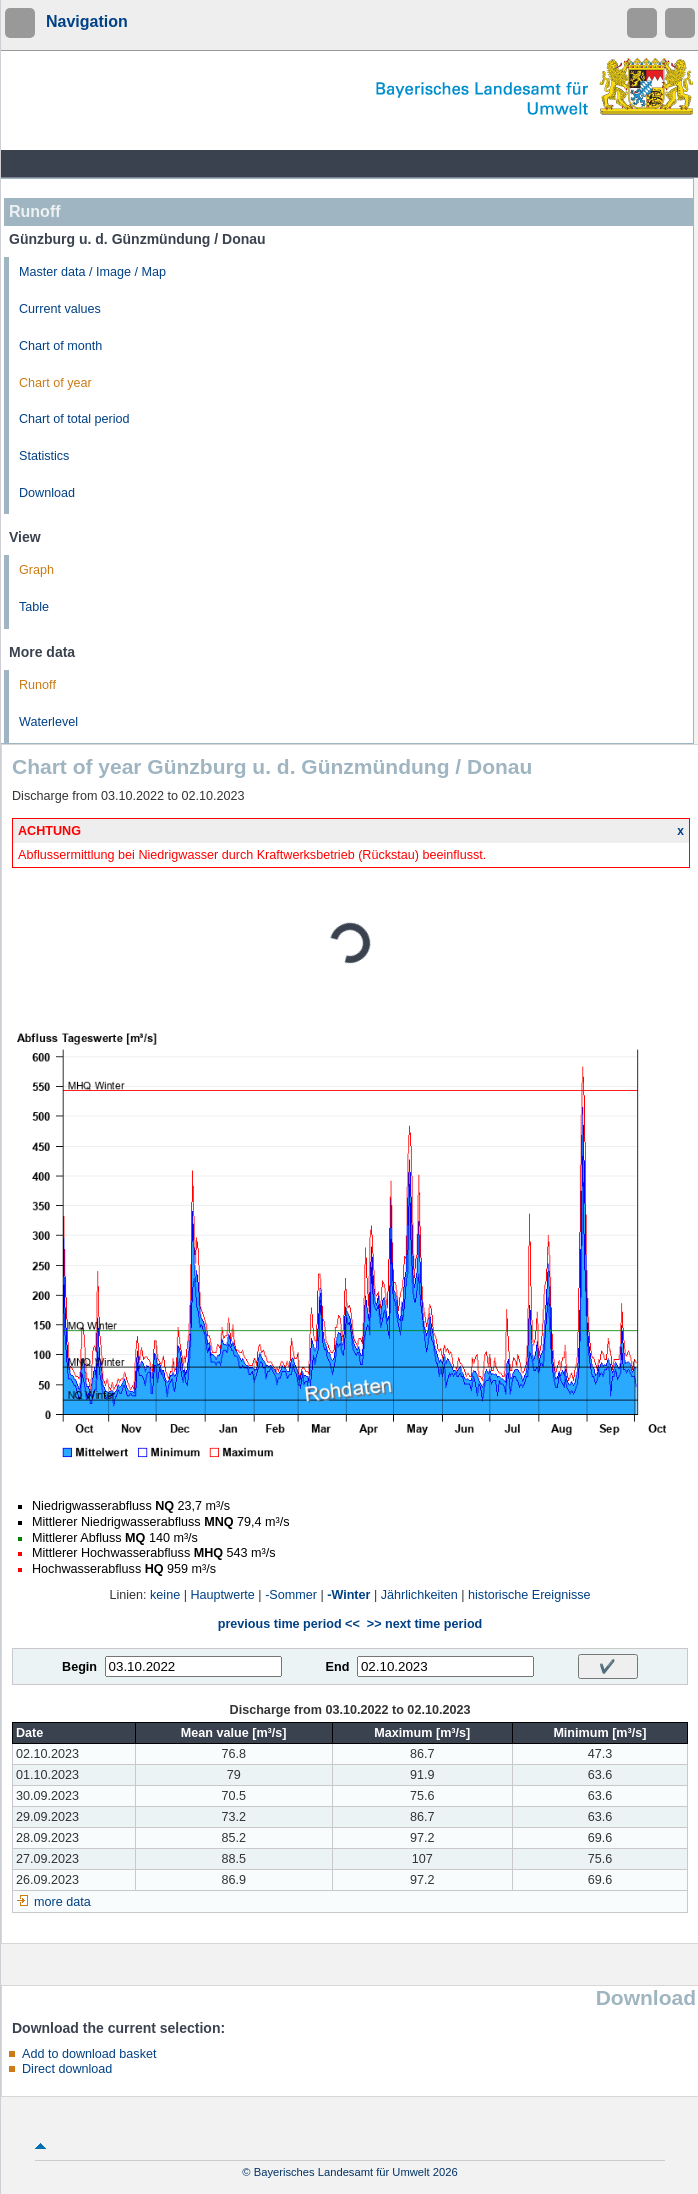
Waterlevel (48, 722)
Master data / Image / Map (92, 272)
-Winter (348, 1595)
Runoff (37, 685)
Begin (79, 1667)
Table (34, 607)
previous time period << (289, 1624)
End (338, 1667)
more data (62, 1902)
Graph (36, 570)
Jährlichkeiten (419, 1595)
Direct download (67, 2069)
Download (47, 493)
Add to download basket (89, 2054)
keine (165, 1595)
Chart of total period (74, 419)
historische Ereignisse (529, 1595)
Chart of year (55, 383)
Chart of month (60, 346)
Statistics (44, 456)
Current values (60, 309)
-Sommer (291, 1595)
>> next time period (424, 1624)
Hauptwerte (222, 1595)
